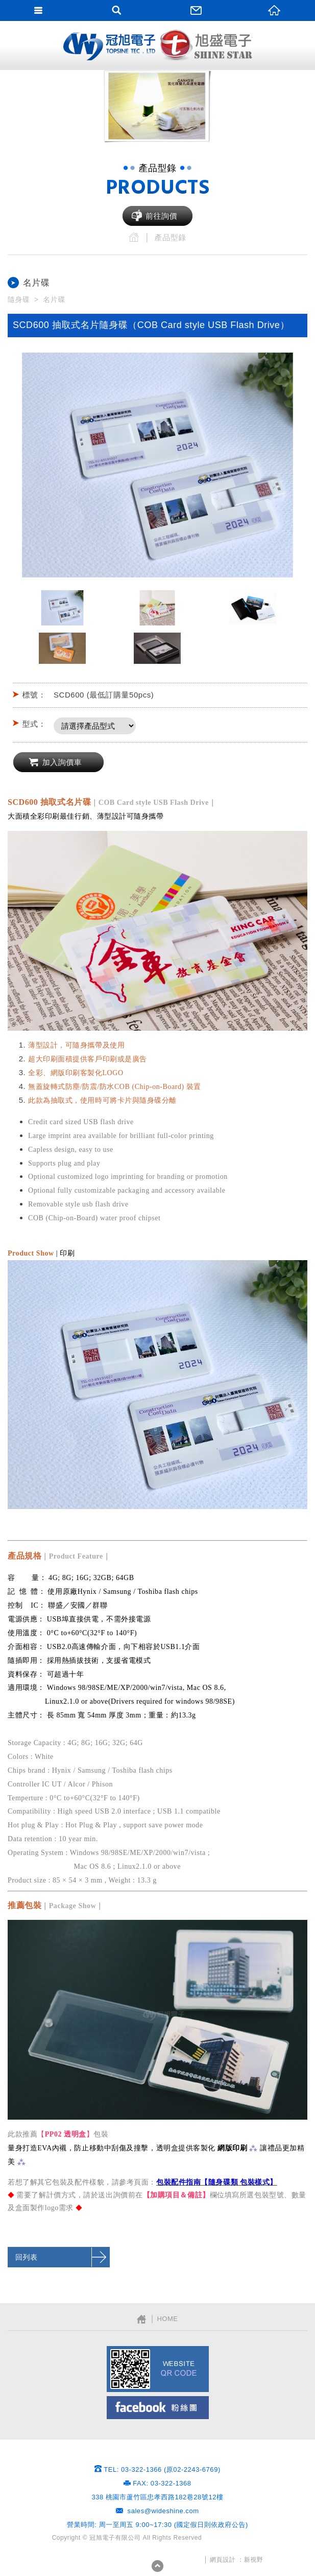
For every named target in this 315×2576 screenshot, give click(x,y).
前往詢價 (161, 216)
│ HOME (157, 2319)
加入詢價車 (62, 762)
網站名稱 (109, 46)
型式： (34, 724)
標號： (34, 694)
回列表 (26, 2257)
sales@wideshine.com (163, 2511)
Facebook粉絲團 (158, 2407)
